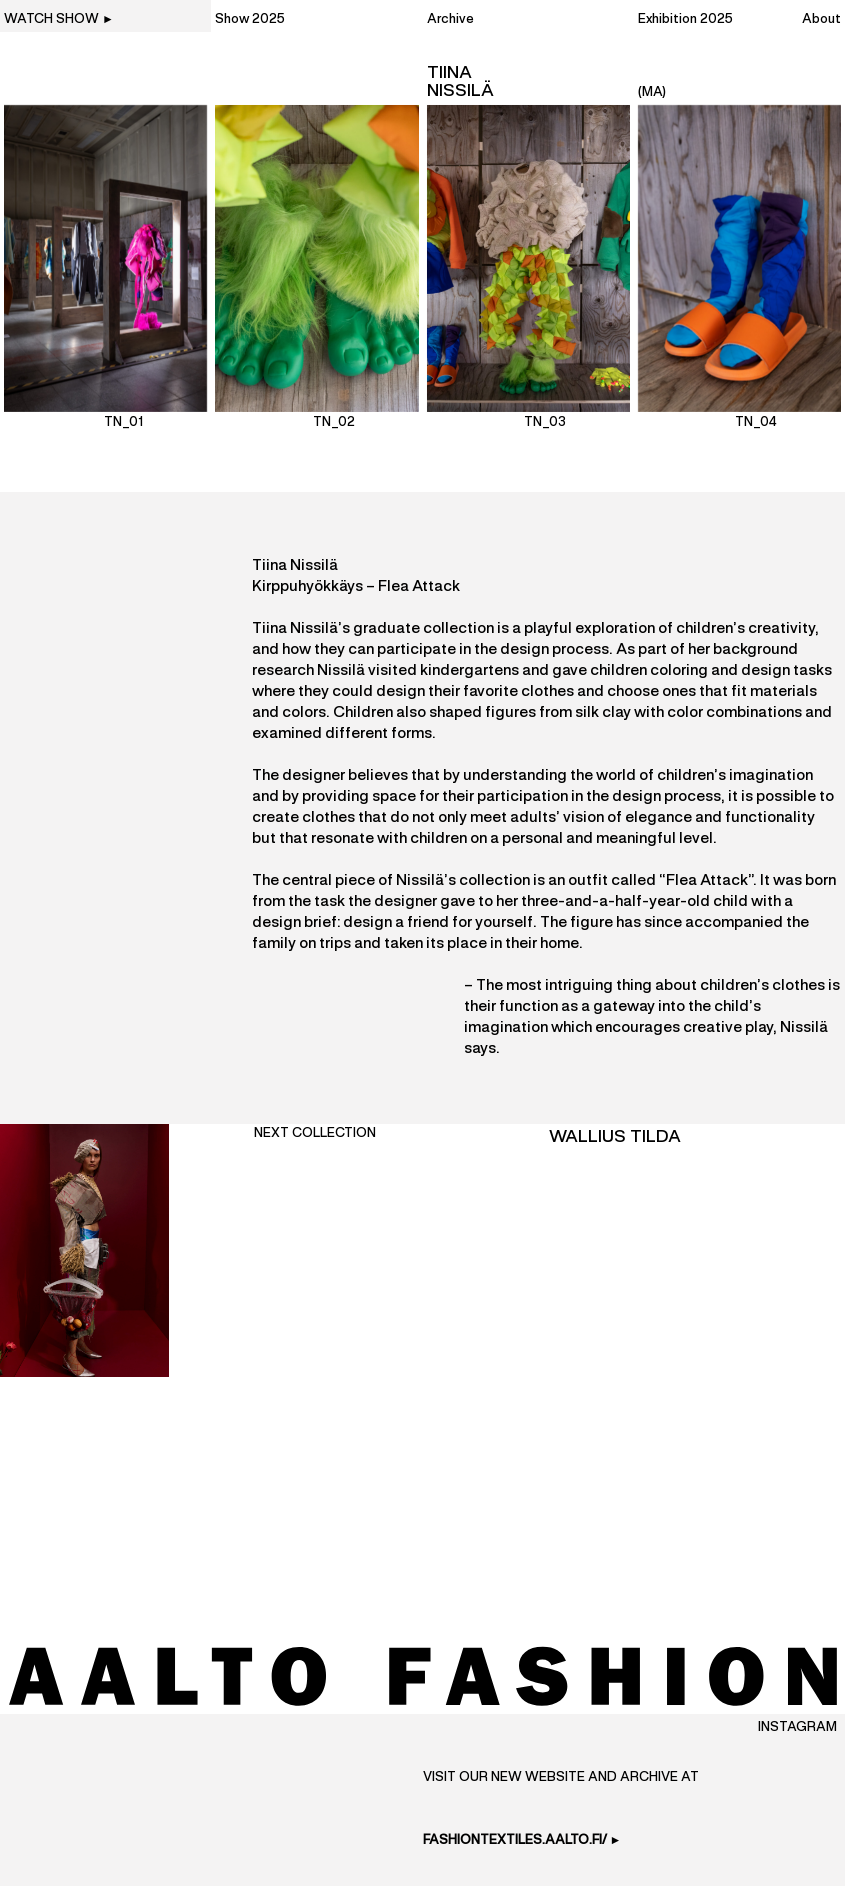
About (821, 20)
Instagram (797, 1728)
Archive (450, 20)
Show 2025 (250, 20)
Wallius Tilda (615, 1137)
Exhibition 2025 (685, 20)
